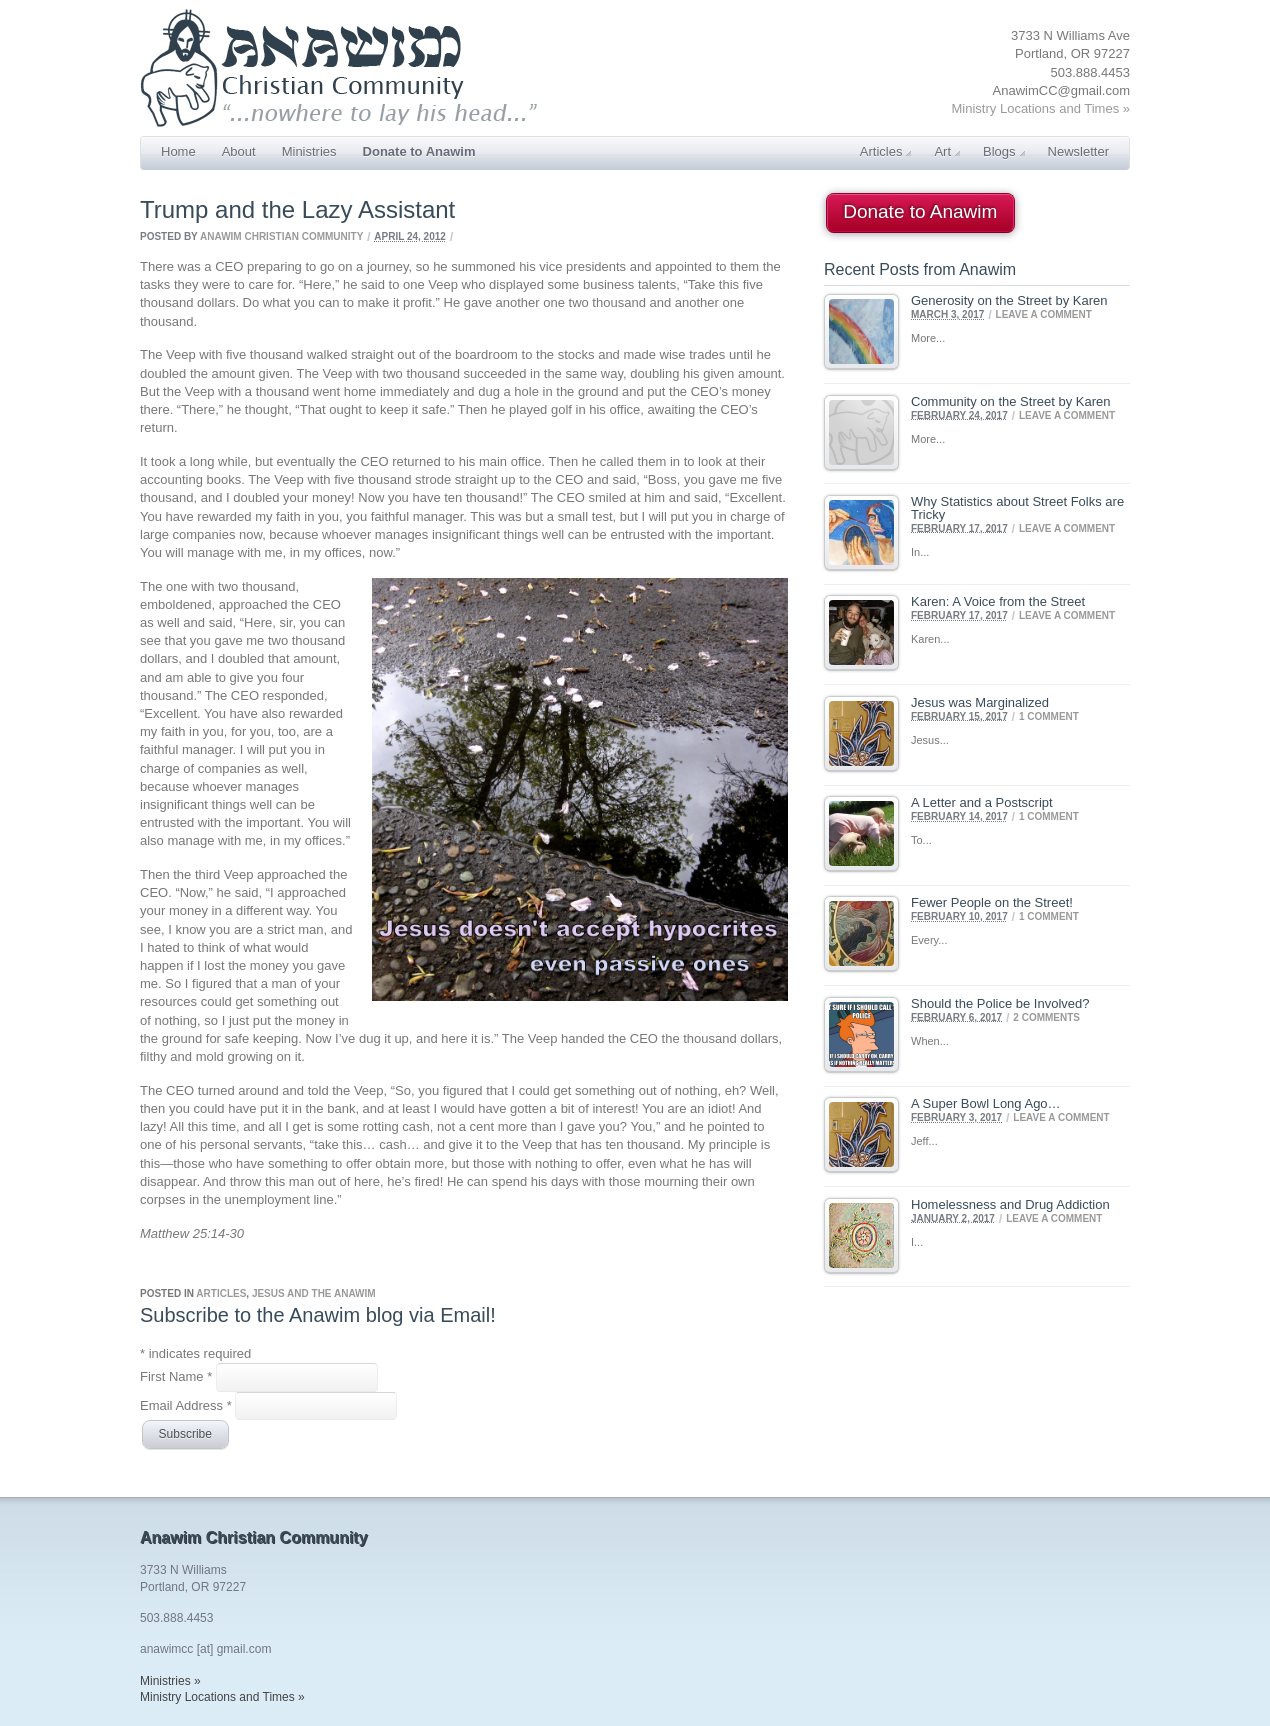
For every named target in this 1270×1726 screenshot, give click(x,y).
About (239, 151)
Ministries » (170, 1681)
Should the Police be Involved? (1000, 1003)
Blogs (1004, 151)
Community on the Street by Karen (1010, 401)
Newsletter (1078, 151)
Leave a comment (1044, 314)
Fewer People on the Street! (992, 902)
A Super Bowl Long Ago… (986, 1103)
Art (947, 151)
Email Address (187, 1404)
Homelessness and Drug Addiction (1010, 1204)
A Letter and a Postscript (982, 802)
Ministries (309, 151)
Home (178, 151)
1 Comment (1049, 715)
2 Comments (1046, 1016)
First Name (178, 1376)
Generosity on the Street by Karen (1009, 300)
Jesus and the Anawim (314, 1293)
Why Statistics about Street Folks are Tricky (1017, 508)
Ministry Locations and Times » (1041, 108)
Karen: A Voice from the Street (998, 601)
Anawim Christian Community (281, 236)
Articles (886, 151)
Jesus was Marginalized (980, 702)
